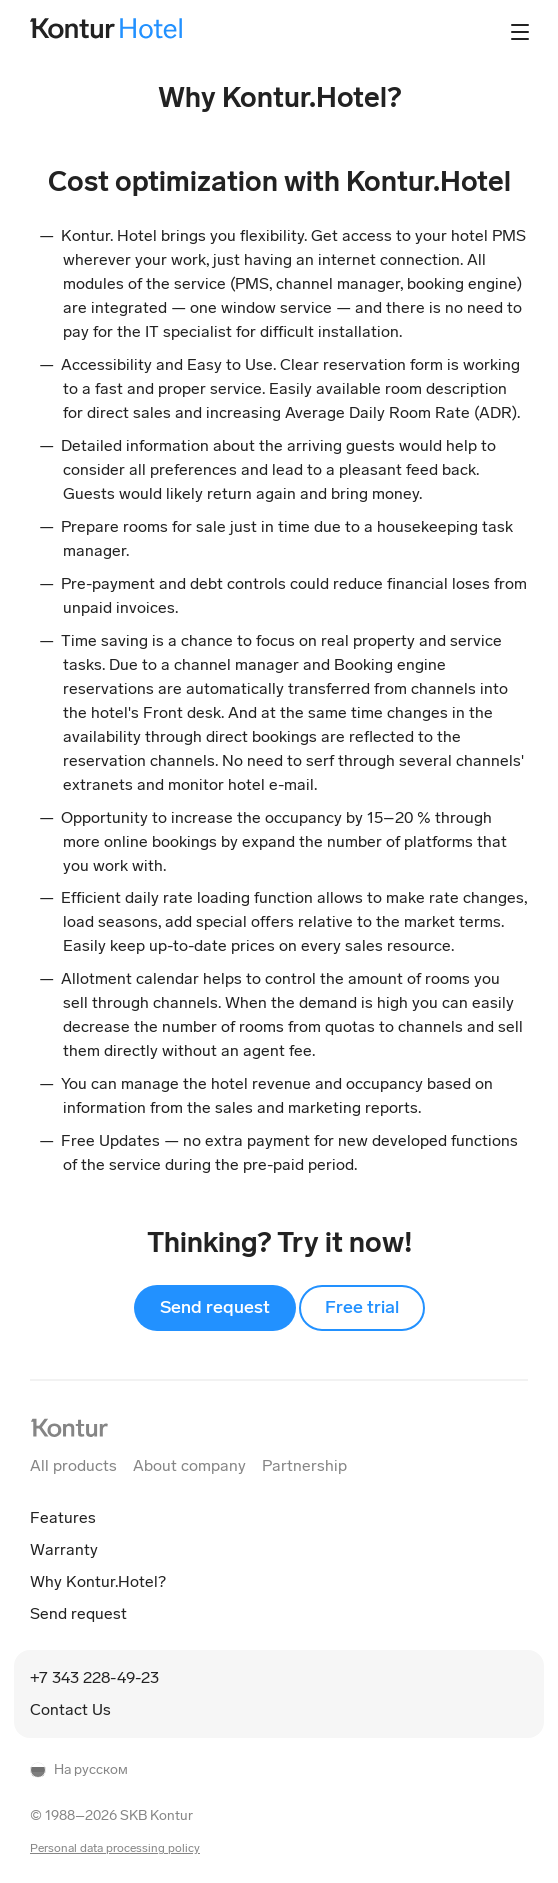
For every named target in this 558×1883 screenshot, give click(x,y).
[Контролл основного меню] (520, 32)
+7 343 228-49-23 (94, 1677)
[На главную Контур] (69, 1427)
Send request (215, 1307)
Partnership (304, 1465)
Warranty (64, 1549)
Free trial (362, 1307)
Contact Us (70, 1709)
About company (189, 1465)
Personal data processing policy (115, 1848)
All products (73, 1465)
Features (63, 1517)
